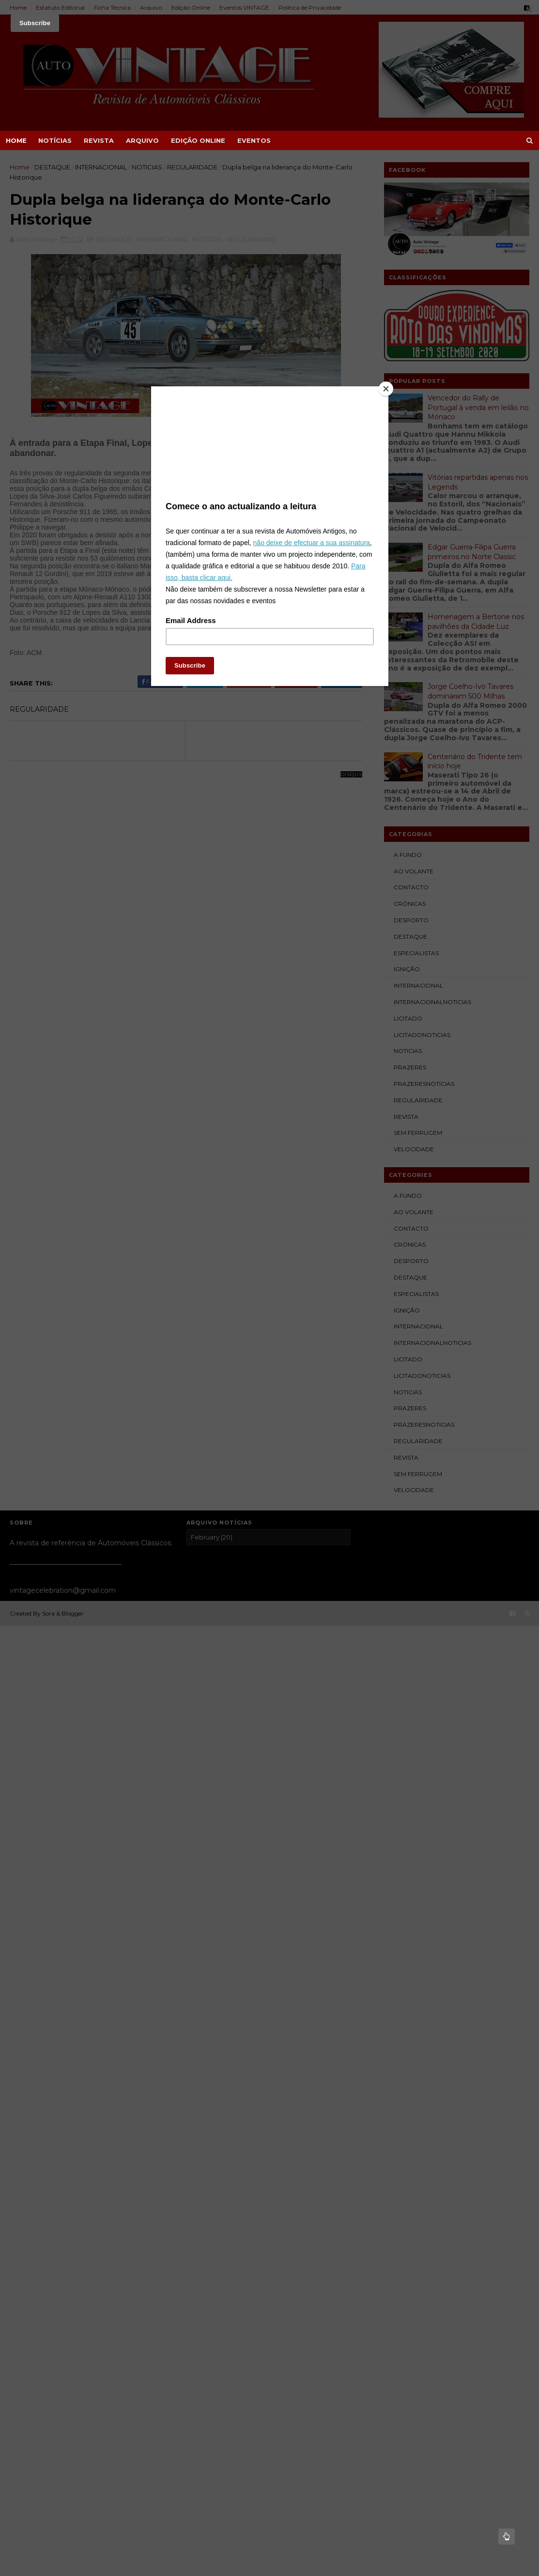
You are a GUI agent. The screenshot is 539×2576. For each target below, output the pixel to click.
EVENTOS (254, 140)
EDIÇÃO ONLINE (198, 140)
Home (16, 140)
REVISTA (99, 140)
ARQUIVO (142, 140)
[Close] (386, 388)
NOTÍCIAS (55, 140)
